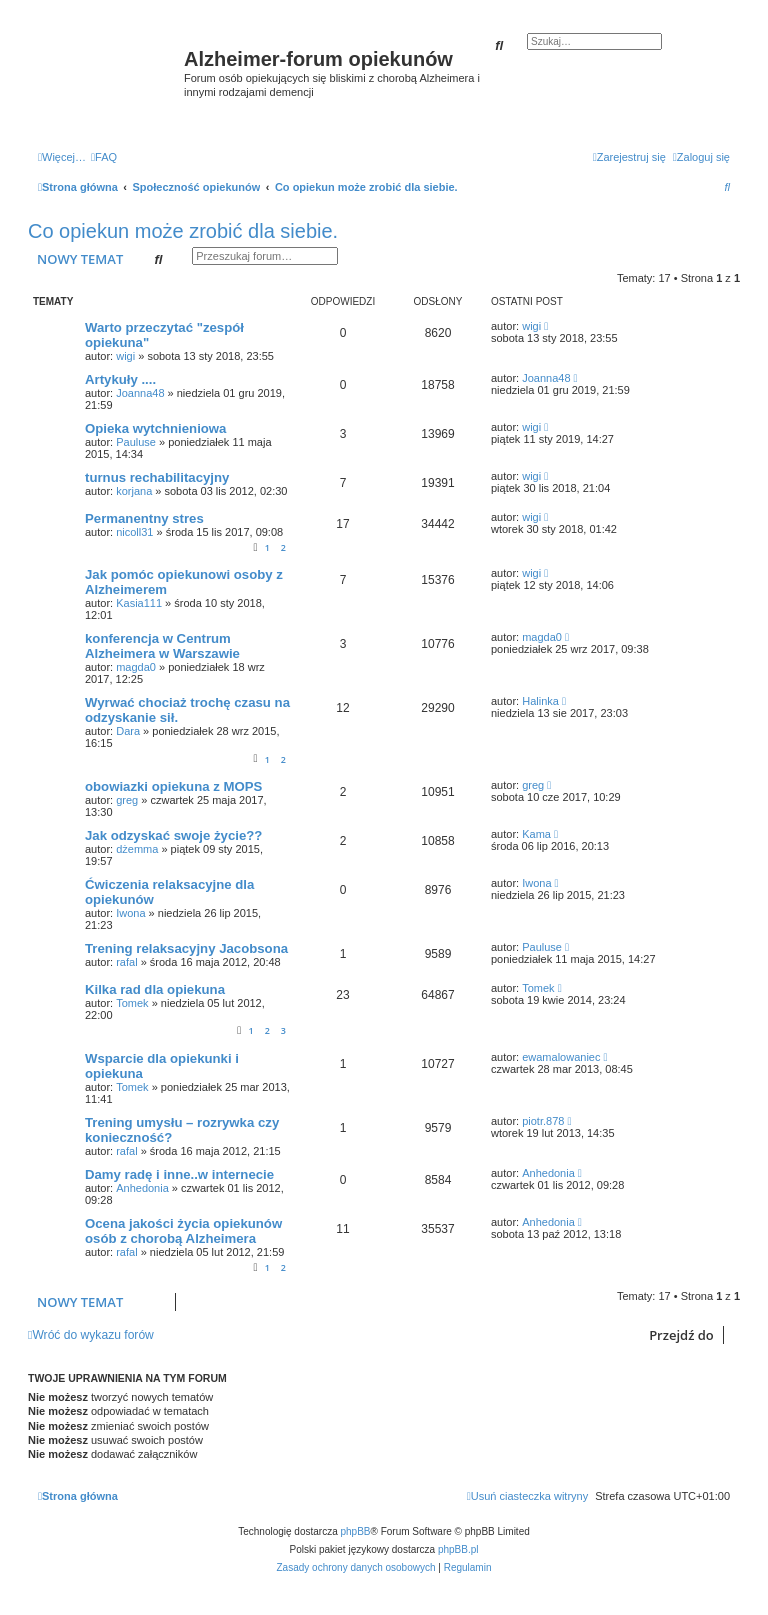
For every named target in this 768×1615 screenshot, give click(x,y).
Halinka (540, 701)
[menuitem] (104, 157)
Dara (128, 731)
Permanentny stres (144, 518)
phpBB (356, 1531)
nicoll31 (134, 532)
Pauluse (136, 442)
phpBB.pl (458, 1549)
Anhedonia (142, 1188)
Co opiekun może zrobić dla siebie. (183, 231)
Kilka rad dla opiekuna (155, 989)
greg (127, 800)
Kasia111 (139, 603)
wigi (125, 356)
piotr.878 (543, 1121)
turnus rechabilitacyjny (157, 477)
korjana (134, 491)
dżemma (137, 849)
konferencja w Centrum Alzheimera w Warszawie (162, 646)
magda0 (136, 667)
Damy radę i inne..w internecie (179, 1174)
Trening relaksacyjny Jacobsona (186, 948)
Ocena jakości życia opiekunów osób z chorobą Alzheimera (183, 1231)
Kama (536, 834)
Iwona (130, 913)
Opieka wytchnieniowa (155, 428)
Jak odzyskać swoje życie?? (173, 835)
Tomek (132, 1003)
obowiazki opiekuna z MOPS (173, 786)
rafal (126, 962)
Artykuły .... (120, 379)
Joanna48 (140, 393)
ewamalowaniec (561, 1057)
